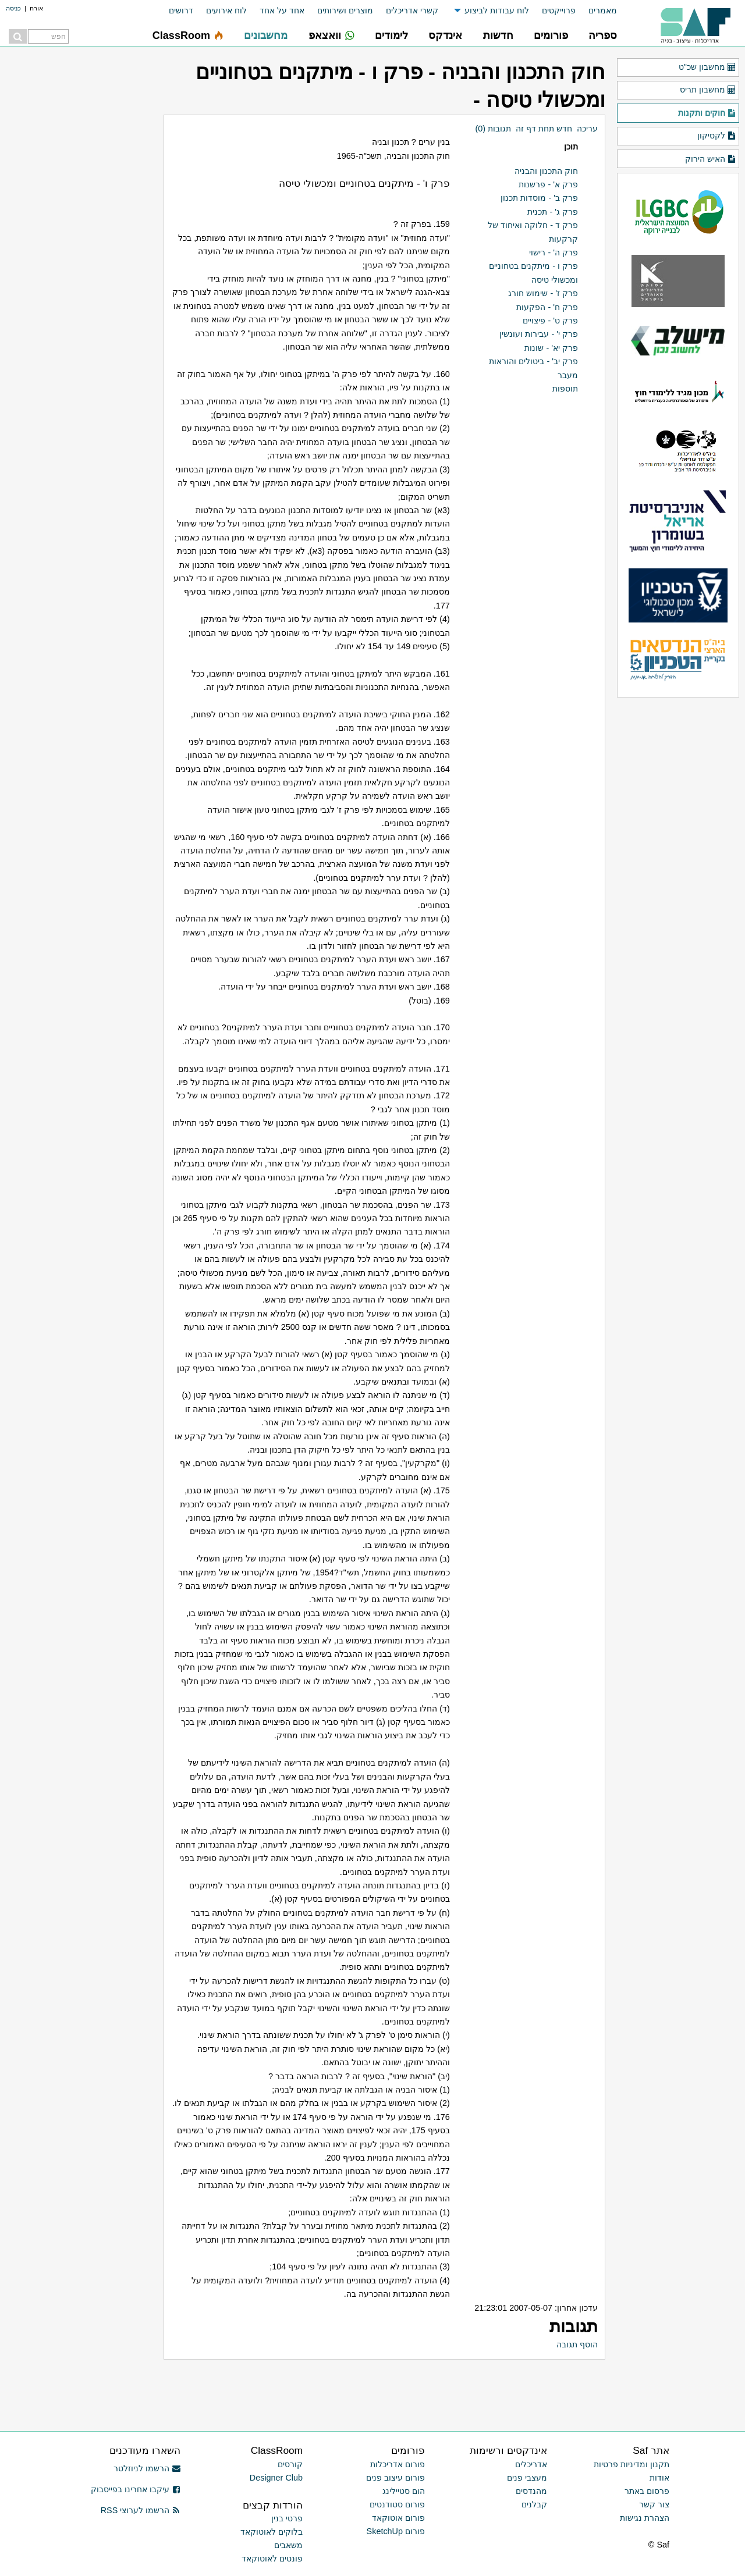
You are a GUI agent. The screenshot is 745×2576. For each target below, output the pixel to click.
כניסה (13, 8)
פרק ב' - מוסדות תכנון (539, 197)
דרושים (181, 10)
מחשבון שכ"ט (707, 67)
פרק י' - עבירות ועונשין (538, 334)
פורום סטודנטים (397, 2504)
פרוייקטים (559, 10)
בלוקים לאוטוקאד (271, 2531)
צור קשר (654, 2504)
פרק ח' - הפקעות (547, 307)
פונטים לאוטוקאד (272, 2558)
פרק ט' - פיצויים (550, 320)
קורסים (290, 2464)
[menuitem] (596, 11)
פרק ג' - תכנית (552, 211)
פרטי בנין (287, 2518)
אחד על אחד (282, 10)
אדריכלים (531, 2464)
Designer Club (276, 2477)
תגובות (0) (493, 128)
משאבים (288, 2545)
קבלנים (534, 2504)
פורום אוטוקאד (398, 2517)
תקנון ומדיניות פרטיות (631, 2464)
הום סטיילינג (403, 2491)
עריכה (587, 128)
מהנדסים (531, 2491)
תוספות (565, 388)
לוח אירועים (226, 10)
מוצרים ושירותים (345, 10)
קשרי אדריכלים (412, 10)
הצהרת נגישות (644, 2517)
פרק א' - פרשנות (548, 184)
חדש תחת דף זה (544, 128)
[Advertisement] (469, 2385)
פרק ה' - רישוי (553, 252)
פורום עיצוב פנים (395, 2477)
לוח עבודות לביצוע (496, 10)
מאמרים (602, 10)
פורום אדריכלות (397, 2464)
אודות (659, 2477)
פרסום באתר (647, 2491)
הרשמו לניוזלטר (146, 2468)
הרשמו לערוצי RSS (140, 2510)
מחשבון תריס (708, 90)
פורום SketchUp (396, 2531)
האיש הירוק (710, 159)
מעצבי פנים (527, 2477)
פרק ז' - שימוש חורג (543, 293)
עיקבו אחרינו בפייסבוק (135, 2489)
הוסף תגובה (577, 2344)
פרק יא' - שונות (551, 348)
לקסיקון (716, 136)
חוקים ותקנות (707, 113)
